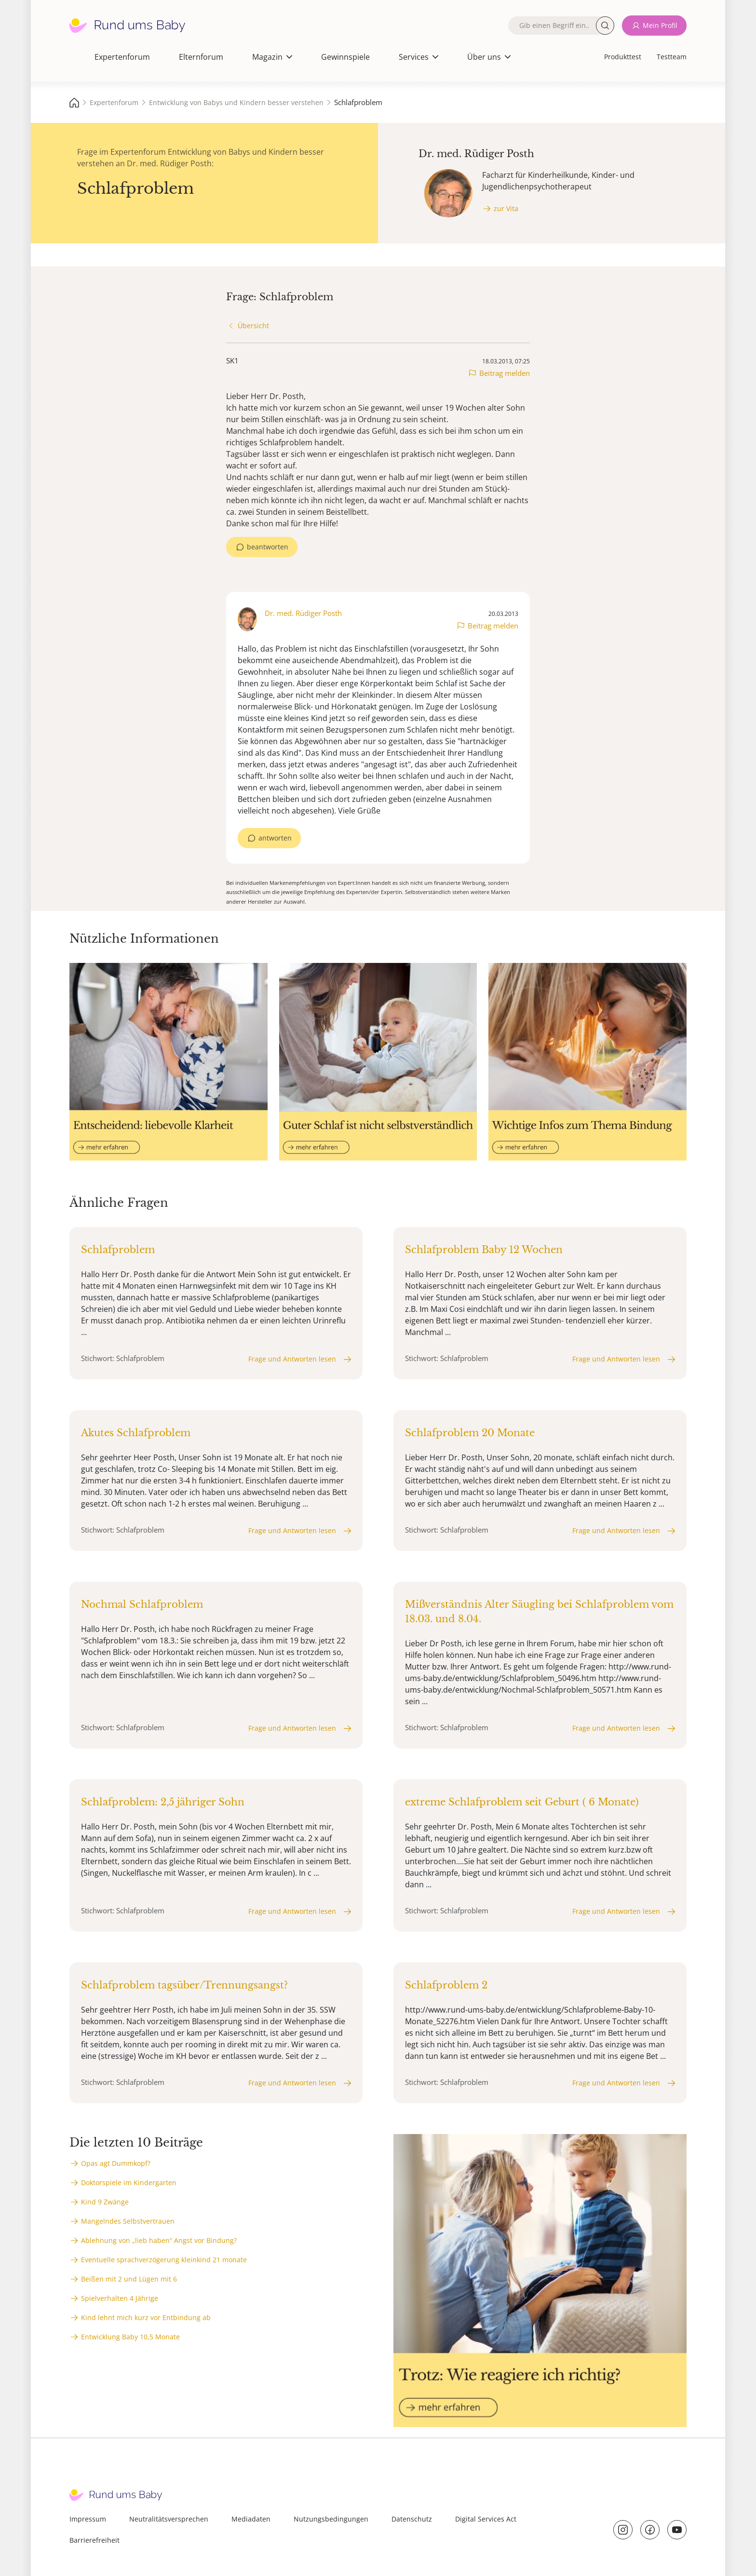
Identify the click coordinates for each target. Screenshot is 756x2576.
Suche (605, 25)
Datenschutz (412, 2518)
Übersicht (253, 325)
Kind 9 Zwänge (105, 2201)
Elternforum (201, 57)
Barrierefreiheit (94, 2540)
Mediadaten (250, 2518)
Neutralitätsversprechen (168, 2518)
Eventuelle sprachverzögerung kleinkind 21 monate (164, 2259)
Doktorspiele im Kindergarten (128, 2182)
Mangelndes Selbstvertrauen (128, 2221)
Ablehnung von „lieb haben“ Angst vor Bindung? (159, 2240)
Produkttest (622, 56)
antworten (275, 837)
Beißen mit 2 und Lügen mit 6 (129, 2278)
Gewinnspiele (345, 57)
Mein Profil (660, 25)
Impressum (87, 2518)
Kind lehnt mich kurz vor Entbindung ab (146, 2317)
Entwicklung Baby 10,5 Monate (130, 2336)
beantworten (267, 546)
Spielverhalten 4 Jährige (119, 2298)
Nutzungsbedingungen (331, 2518)
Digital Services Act (485, 2518)
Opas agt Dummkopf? (115, 2163)
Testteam (672, 56)
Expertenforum (122, 57)
